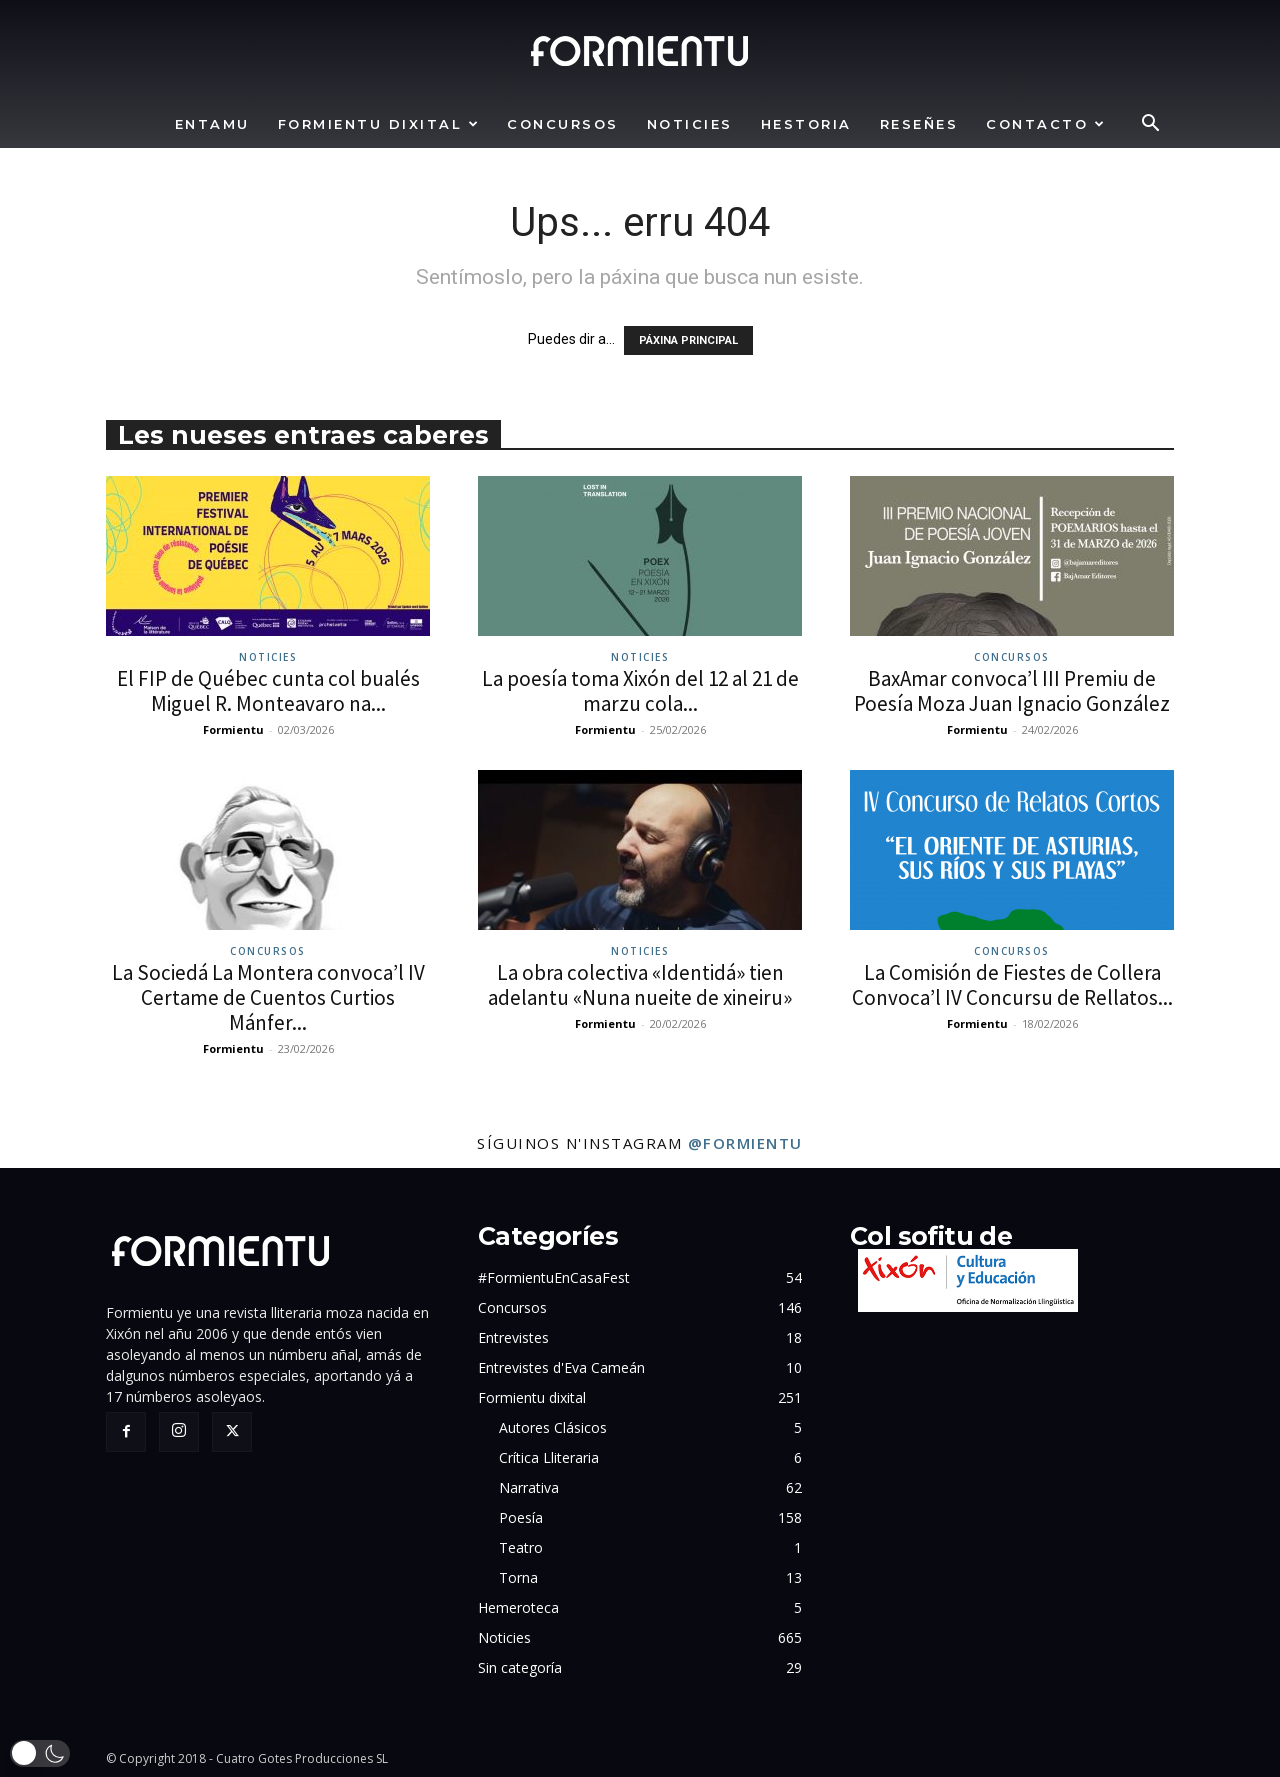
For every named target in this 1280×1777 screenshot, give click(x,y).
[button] (1150, 125)
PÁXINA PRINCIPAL (688, 340)
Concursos (563, 124)
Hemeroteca (518, 1607)
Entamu (212, 124)
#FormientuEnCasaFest (554, 1277)
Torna (518, 1577)
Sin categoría (520, 1667)
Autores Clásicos (553, 1427)
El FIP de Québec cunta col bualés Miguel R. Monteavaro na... (268, 691)
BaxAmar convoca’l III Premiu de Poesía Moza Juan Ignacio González (1012, 691)
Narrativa (529, 1487)
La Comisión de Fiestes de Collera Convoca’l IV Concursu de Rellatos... (1012, 985)
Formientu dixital (379, 124)
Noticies (690, 124)
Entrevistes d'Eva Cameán (561, 1367)
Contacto (1046, 124)
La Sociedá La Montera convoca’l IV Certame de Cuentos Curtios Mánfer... (268, 997)
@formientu (745, 1143)
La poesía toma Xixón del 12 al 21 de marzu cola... (640, 691)
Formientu (233, 729)
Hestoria (806, 124)
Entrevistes (513, 1337)
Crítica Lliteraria (549, 1457)
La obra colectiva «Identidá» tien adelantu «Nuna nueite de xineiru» (640, 985)
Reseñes (919, 124)
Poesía (521, 1517)
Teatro (521, 1547)
